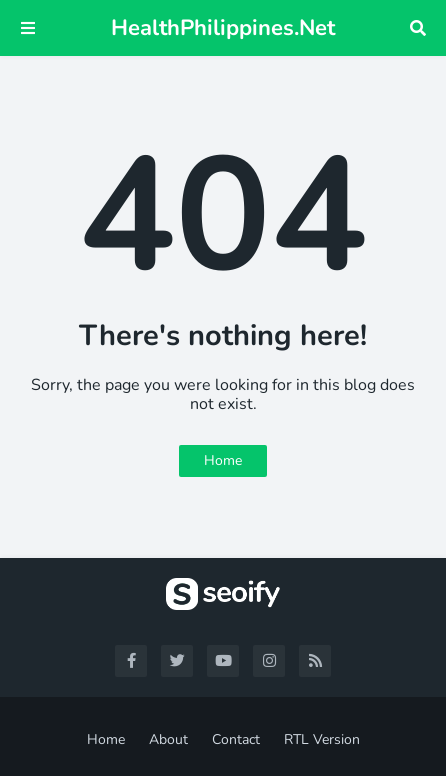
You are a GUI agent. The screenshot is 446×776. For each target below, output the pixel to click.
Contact (236, 739)
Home (223, 460)
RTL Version (322, 739)
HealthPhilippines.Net (223, 28)
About (168, 739)
